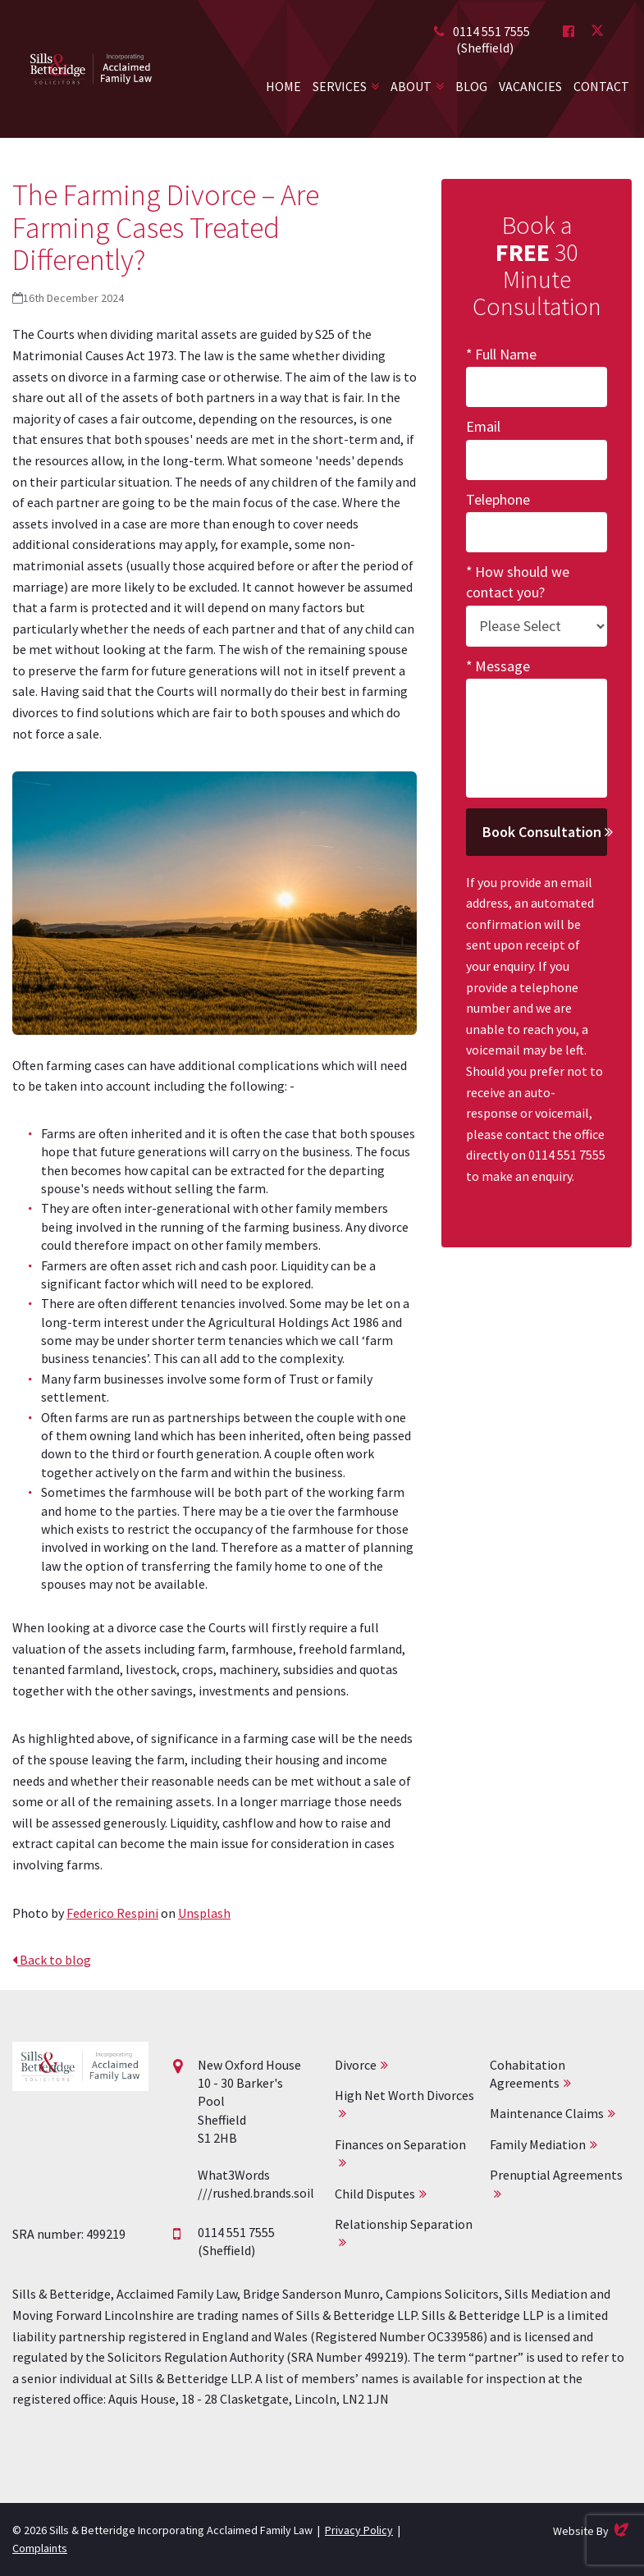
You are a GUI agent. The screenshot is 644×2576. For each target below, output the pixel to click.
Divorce (356, 2065)
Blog (471, 86)
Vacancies (530, 86)
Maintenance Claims (547, 2113)
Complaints (39, 2548)
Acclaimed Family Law (91, 69)
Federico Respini (112, 1913)
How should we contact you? (517, 582)
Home (283, 86)
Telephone (498, 499)
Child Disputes (375, 2193)
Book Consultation (544, 831)
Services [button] (340, 86)
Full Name (506, 354)
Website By (592, 2529)
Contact (601, 86)
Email (483, 426)
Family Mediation (538, 2144)
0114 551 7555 (491, 31)
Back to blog (51, 1959)
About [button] (411, 86)
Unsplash (204, 1913)
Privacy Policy (359, 2530)
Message (502, 666)
